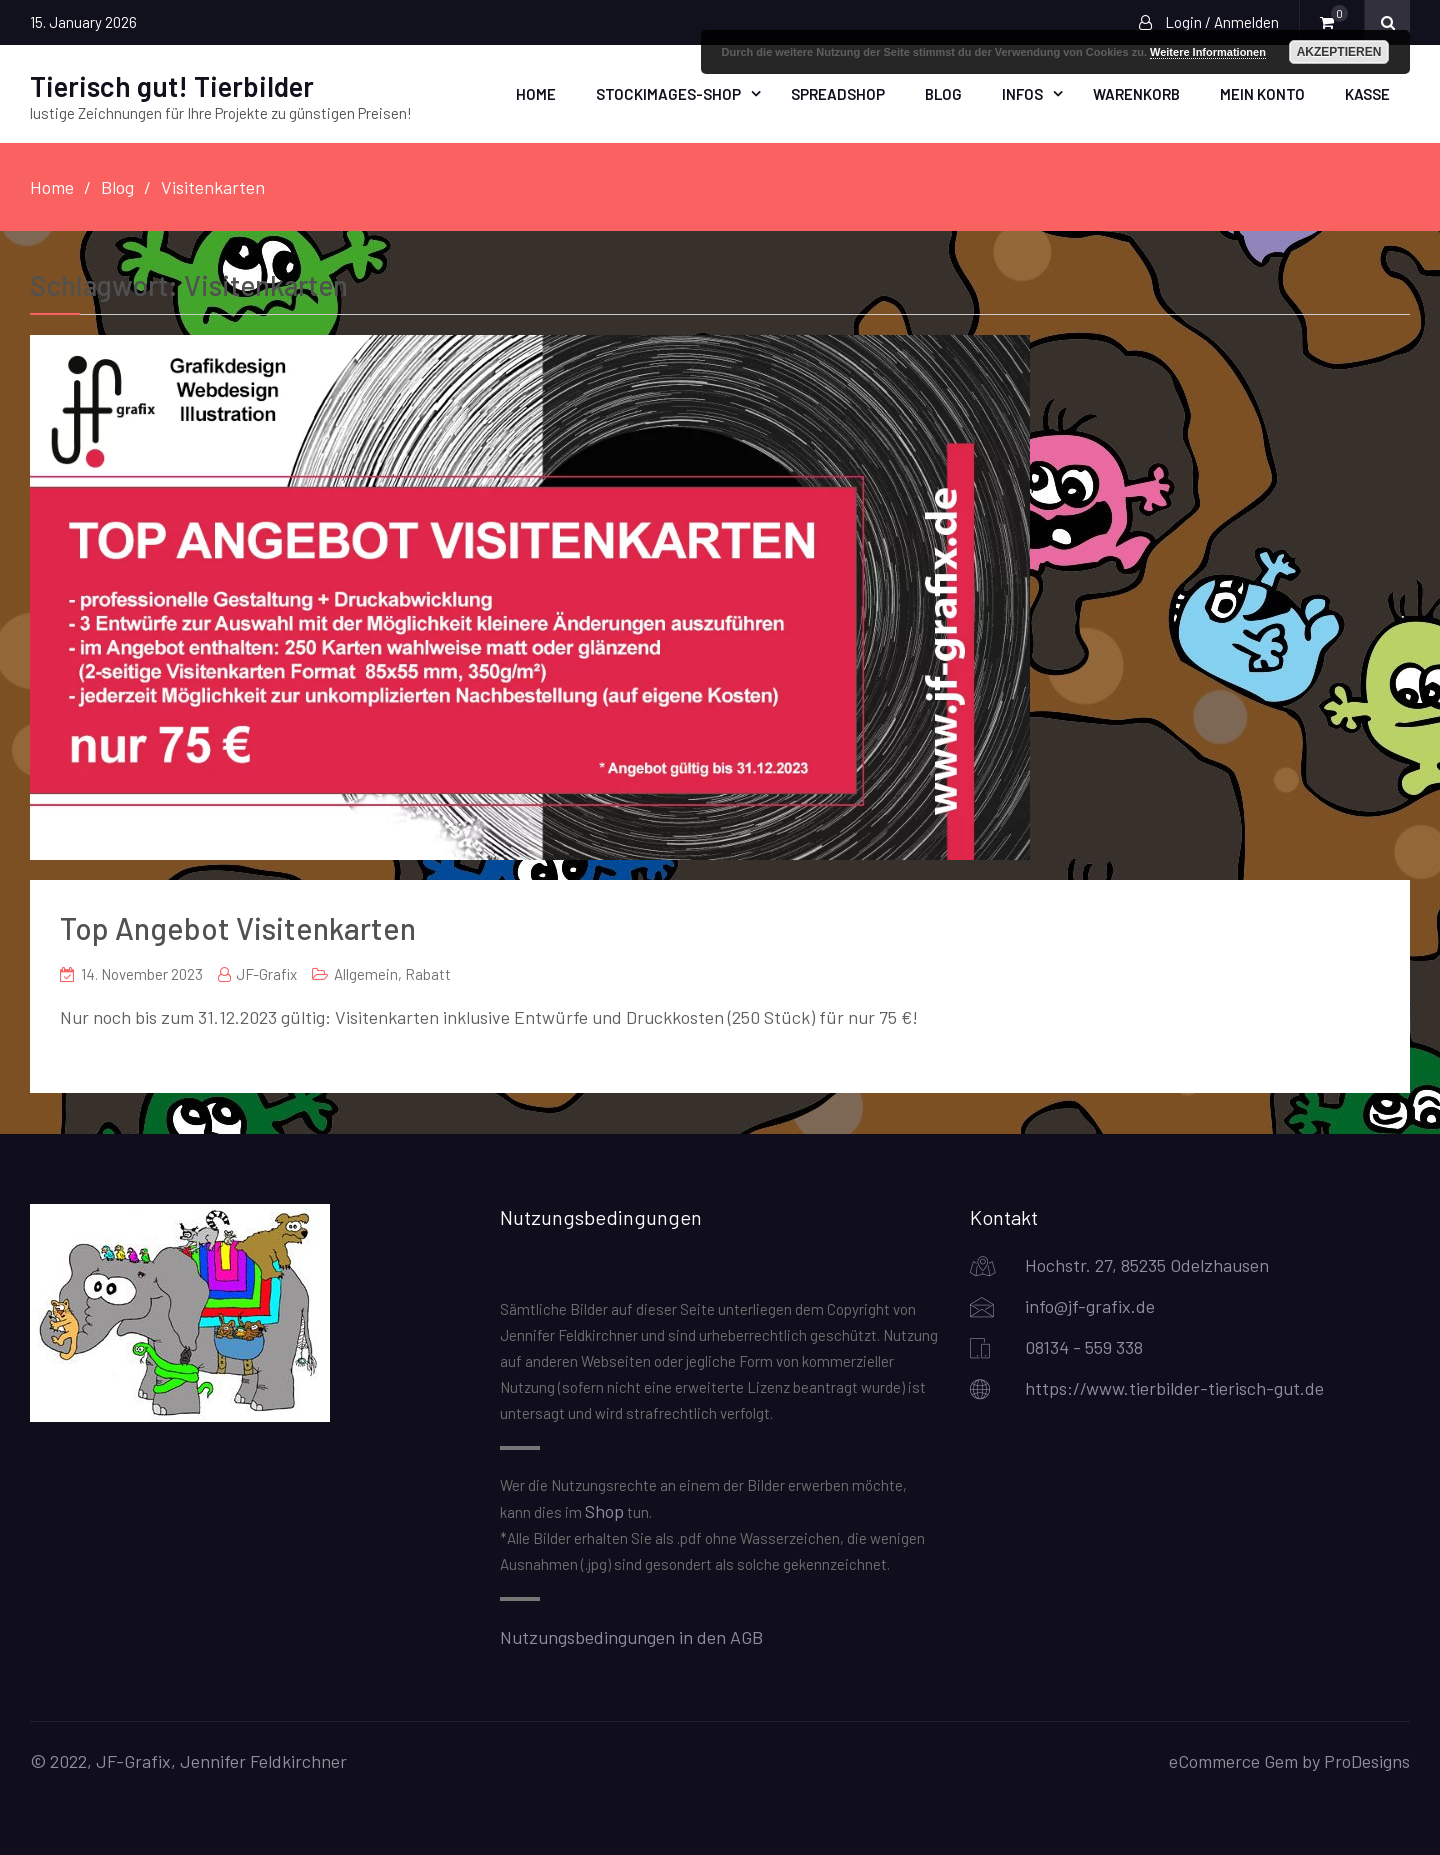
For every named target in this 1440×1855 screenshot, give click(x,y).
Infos (1022, 94)
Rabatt (428, 974)
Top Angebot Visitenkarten (238, 928)
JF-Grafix (266, 974)
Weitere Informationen (1208, 52)
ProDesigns (1367, 1761)
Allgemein (366, 974)
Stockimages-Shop (668, 94)
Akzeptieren (1339, 52)
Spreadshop (838, 94)
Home (536, 94)
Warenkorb (1136, 94)
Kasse (1367, 94)
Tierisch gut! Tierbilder (172, 86)
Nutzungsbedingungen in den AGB (631, 1637)
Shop (604, 1511)
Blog (943, 94)
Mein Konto (1262, 94)
